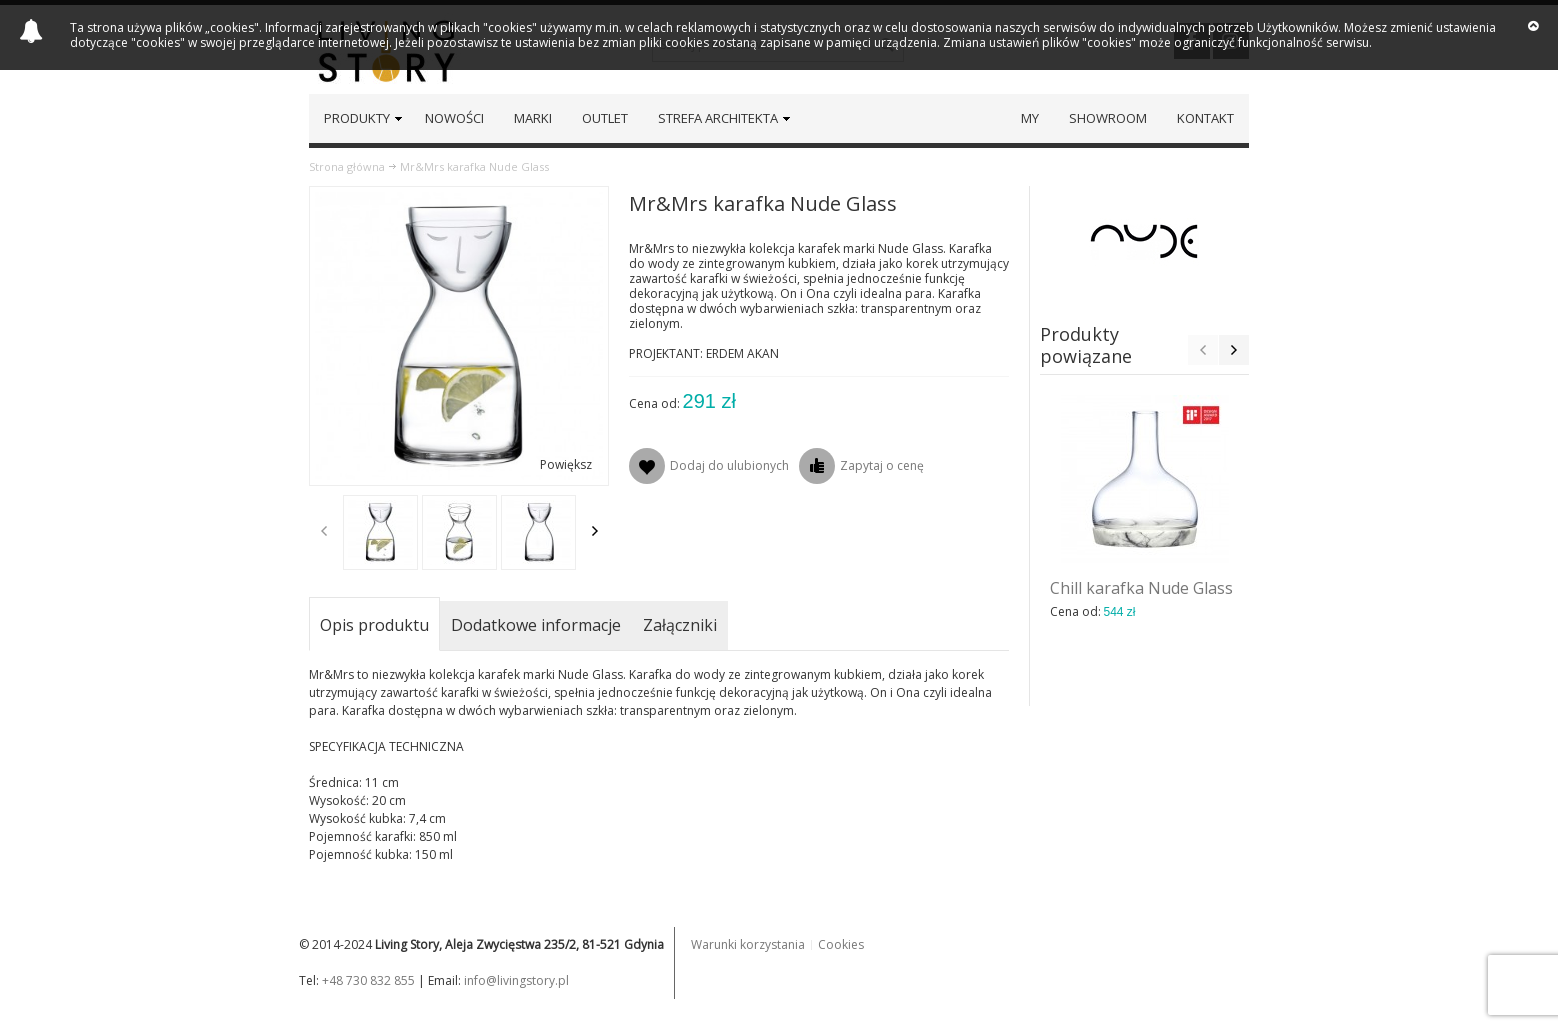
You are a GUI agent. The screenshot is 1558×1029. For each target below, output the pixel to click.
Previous (324, 531)
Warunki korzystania (748, 944)
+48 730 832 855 (368, 980)
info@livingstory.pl (516, 980)
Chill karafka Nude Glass (1141, 588)
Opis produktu (374, 625)
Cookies (841, 944)
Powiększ (566, 464)
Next (595, 531)
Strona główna (347, 166)
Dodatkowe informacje (536, 625)
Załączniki (680, 625)
